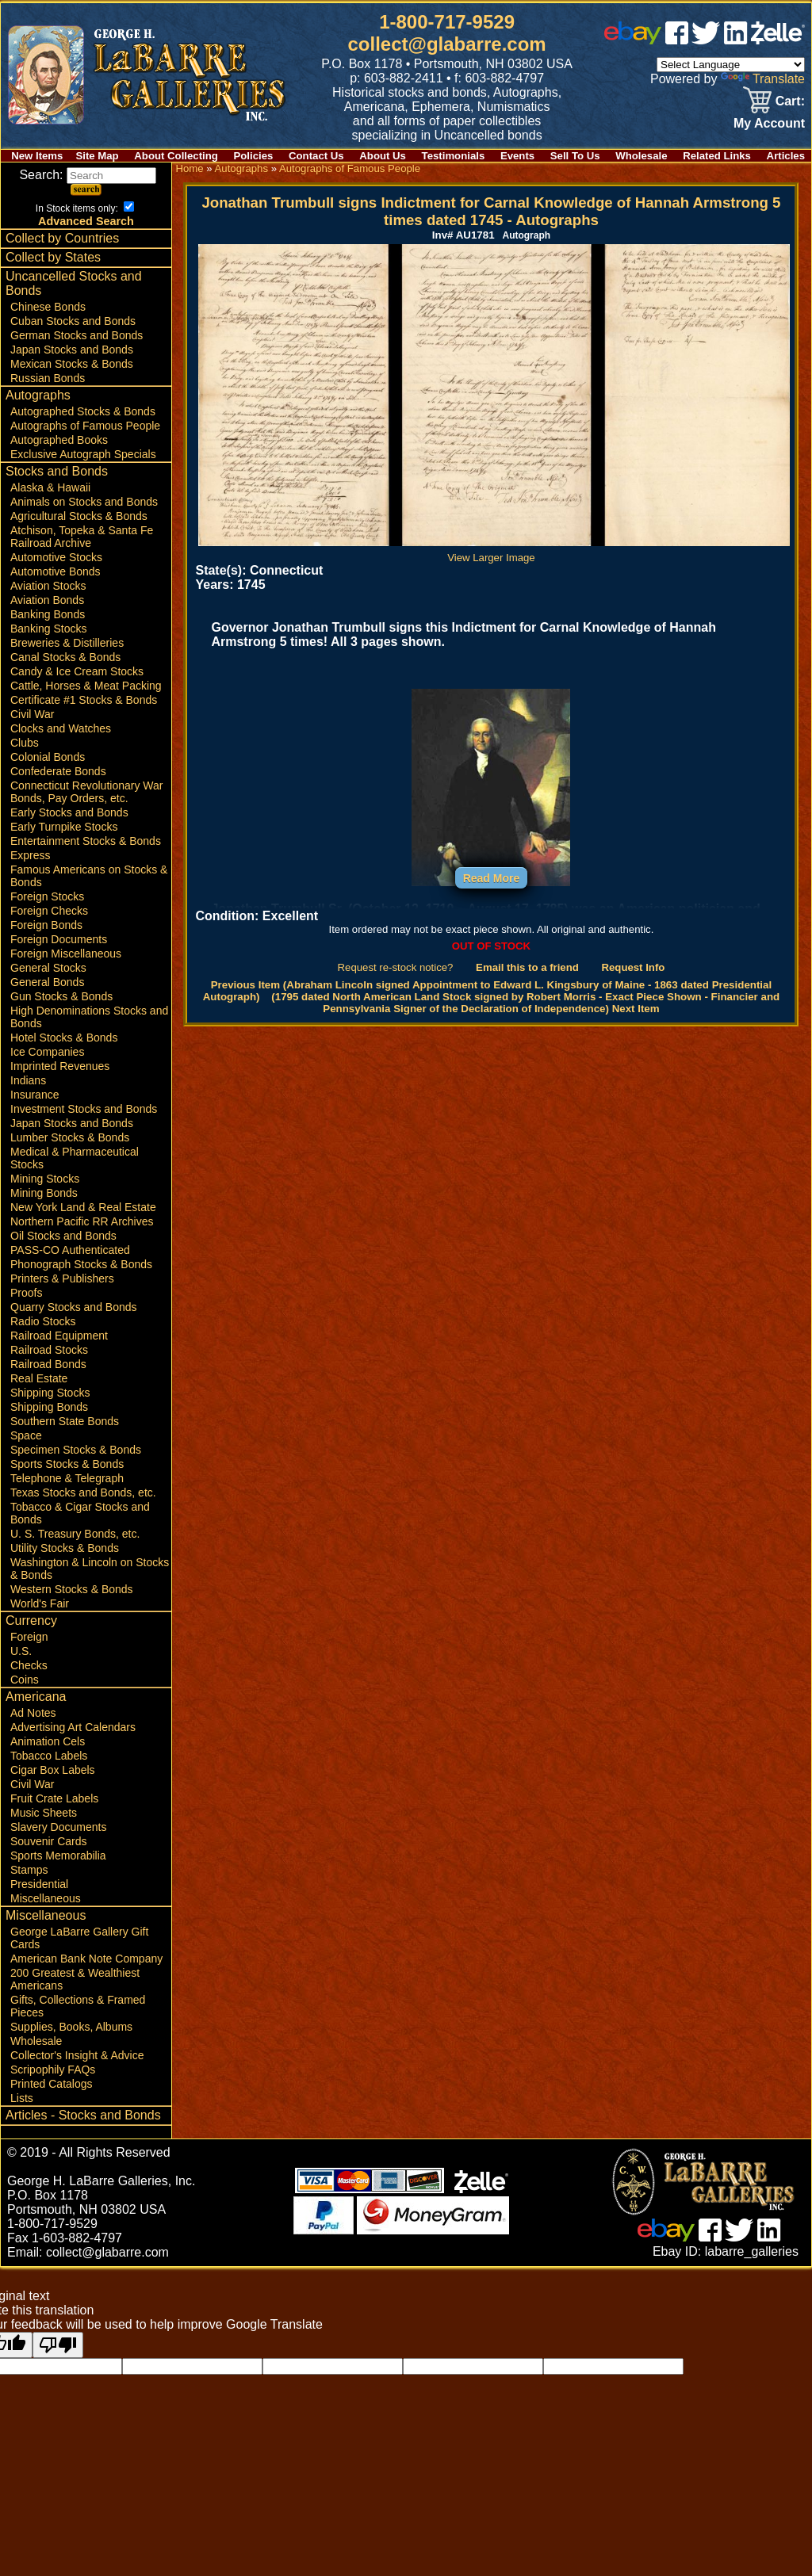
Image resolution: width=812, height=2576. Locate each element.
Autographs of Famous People (85, 425)
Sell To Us (575, 156)
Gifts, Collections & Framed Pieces (77, 2006)
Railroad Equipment (59, 1335)
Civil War (32, 714)
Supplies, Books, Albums (71, 2026)
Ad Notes (33, 1713)
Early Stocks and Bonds (69, 812)
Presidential (39, 1884)
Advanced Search (86, 221)
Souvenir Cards (48, 1841)
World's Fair (39, 1603)
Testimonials (453, 156)
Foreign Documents (58, 939)
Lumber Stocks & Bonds (69, 1137)
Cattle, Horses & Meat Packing (86, 685)
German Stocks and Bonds (76, 335)
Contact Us (316, 156)
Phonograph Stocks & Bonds (81, 1264)
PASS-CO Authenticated (70, 1250)
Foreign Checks (49, 910)
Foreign (29, 1636)
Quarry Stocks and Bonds (73, 1307)
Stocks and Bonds (57, 471)
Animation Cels (47, 1741)
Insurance (34, 1094)
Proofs (26, 1292)
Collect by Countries (62, 238)
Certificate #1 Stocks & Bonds (83, 700)
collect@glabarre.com (447, 44)
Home (189, 168)
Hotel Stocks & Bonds (63, 1037)
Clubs (24, 742)
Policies (254, 156)
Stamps (29, 1869)
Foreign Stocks (47, 896)
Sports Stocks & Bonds (67, 1464)
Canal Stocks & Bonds (65, 657)
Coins (24, 1679)
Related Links (717, 156)
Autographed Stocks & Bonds (82, 411)
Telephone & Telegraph (67, 1478)
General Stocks (48, 967)
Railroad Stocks (49, 1349)
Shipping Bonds (49, 1407)
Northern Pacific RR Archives (82, 1221)
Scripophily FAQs (52, 2069)
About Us (382, 156)
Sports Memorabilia (58, 1855)
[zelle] (778, 40)
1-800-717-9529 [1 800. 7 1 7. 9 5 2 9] (447, 21)
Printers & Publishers (62, 1278)
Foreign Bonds (46, 925)
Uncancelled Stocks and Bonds (74, 283)
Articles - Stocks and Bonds (83, 2115)
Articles (786, 156)
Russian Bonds (47, 378)
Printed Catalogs (51, 2083)
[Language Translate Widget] (731, 64)
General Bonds (47, 982)
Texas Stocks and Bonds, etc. (83, 1492)
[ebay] (632, 40)
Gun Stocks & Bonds (61, 996)
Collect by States (53, 257)
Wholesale (641, 156)
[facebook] (676, 40)
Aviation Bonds (47, 600)
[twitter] (705, 40)
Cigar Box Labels (52, 1770)
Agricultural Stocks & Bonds (78, 516)
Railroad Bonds (48, 1364)
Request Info (633, 967)
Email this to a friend (527, 967)
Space (26, 1435)
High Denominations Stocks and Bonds (89, 1017)
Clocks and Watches (60, 728)
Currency (31, 1620)
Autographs (38, 395)
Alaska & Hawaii (50, 487)
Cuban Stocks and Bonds (73, 321)
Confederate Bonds (58, 771)
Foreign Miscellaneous (65, 953)
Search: (87, 175)
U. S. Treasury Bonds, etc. (75, 1533)
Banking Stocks (48, 628)
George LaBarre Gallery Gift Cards (79, 1938)
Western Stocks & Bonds (71, 1589)
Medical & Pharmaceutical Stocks (74, 1158)
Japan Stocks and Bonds (71, 349)
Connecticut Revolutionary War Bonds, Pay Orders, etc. (86, 792)
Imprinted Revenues (59, 1066)
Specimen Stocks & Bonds (75, 1449)
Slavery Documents (58, 1827)
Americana (36, 1696)
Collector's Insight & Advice (77, 2055)
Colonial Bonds (47, 757)
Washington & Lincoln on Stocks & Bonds (89, 1568)
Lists (21, 2098)
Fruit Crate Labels (54, 1798)
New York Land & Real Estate (83, 1207)
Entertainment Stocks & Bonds (85, 841)
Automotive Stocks (56, 557)
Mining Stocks (44, 1178)
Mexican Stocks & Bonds (71, 363)
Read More (491, 878)
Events (517, 156)
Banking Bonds (47, 614)
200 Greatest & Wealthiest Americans (75, 1979)
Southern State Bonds (64, 1421)
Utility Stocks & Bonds (64, 1548)
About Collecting (176, 156)
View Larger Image (494, 552)
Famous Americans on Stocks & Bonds (88, 876)
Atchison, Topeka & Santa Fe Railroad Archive (81, 536)
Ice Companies (47, 1051)
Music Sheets (43, 1812)
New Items (37, 156)
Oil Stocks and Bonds (63, 1235)
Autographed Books (59, 440)
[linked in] (736, 40)
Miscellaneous (45, 1898)
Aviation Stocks (48, 585)
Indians (28, 1080)
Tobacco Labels (48, 1755)
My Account (769, 123)
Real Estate (38, 1378)
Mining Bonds (44, 1193)
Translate (763, 79)
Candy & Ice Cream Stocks (77, 671)
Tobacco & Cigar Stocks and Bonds (80, 1513)
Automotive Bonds (55, 571)
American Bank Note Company (86, 1958)
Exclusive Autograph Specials (83, 454)
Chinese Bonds (48, 306)
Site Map (96, 156)
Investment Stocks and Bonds (83, 1109)
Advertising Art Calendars (73, 1727)
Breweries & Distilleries (67, 642)
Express (30, 855)
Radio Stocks (42, 1321)
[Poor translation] (58, 2345)
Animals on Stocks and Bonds (84, 501)
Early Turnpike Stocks (63, 826)
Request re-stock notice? (396, 967)
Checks (29, 1665)
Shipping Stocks (50, 1392)
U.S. (21, 1651)
